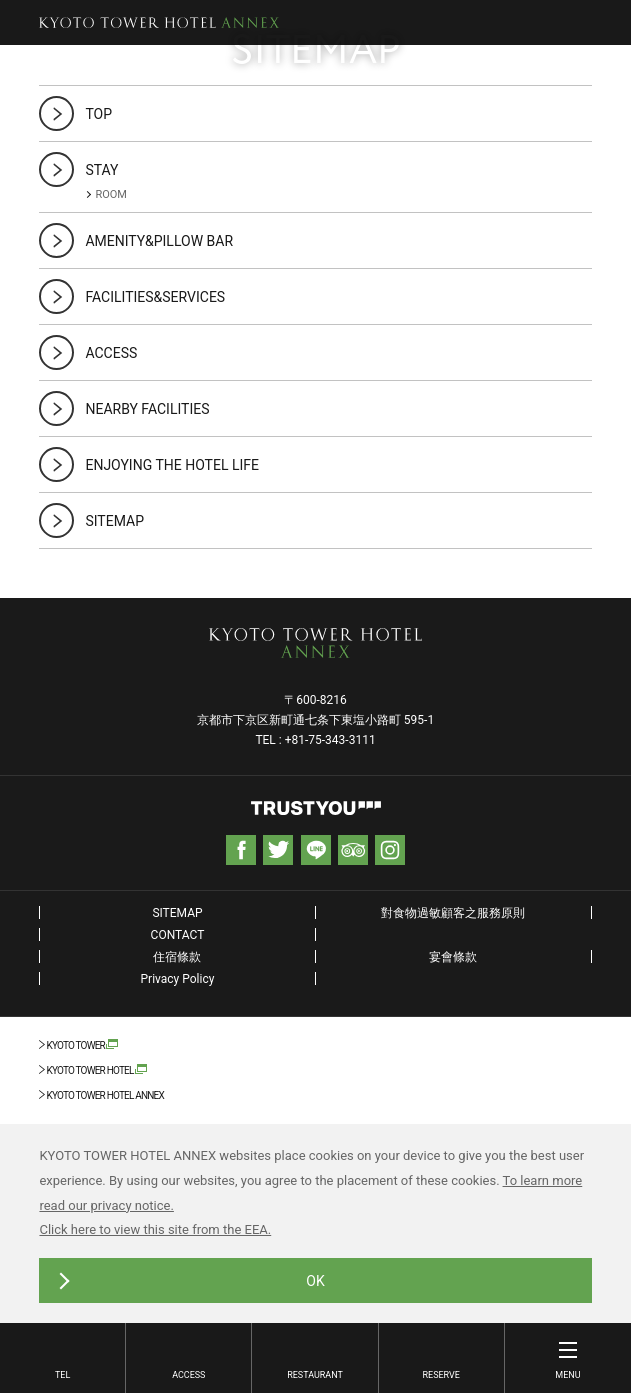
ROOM (111, 194)
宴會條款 (453, 957)
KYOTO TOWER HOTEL (89, 1070)
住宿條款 (177, 957)
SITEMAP (114, 521)
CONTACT (178, 935)
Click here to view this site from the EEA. (155, 1229)
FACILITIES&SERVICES (155, 297)
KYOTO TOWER (75, 1045)
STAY (101, 169)
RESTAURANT (315, 1375)
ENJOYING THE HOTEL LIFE (172, 465)
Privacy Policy (178, 979)
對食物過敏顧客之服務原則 (453, 913)
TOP (98, 114)
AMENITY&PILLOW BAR (159, 241)
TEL (62, 1375)
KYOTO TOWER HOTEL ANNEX (105, 1095)
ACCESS (188, 1375)
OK (315, 1281)
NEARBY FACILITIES (147, 409)
